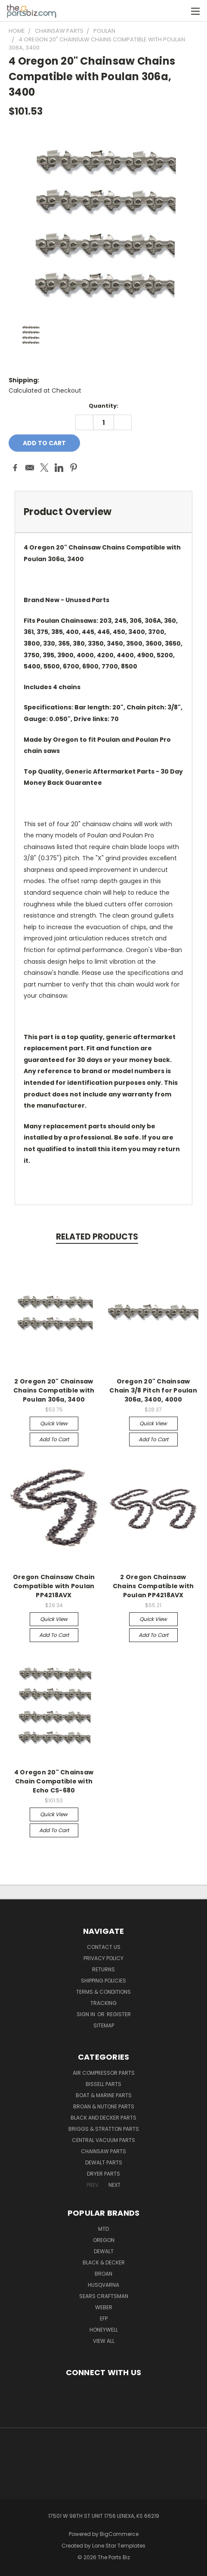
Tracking (103, 2003)
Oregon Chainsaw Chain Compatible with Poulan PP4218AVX (54, 1586)
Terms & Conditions (103, 1991)
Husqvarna (103, 2285)
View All (103, 2341)
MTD (103, 2229)
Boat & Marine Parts (104, 2095)
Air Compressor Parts (104, 2072)
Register (119, 2014)
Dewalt (104, 2251)
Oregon (103, 2240)
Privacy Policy (103, 1958)
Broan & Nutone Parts (103, 2106)
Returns (103, 1969)
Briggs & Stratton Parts (103, 2129)
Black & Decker (104, 2262)
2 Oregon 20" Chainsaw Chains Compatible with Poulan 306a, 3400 (54, 1390)
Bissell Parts (103, 2084)
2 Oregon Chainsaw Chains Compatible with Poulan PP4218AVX (153, 1586)
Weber (103, 2307)
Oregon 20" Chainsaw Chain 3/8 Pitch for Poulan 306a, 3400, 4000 (153, 1390)
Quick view (54, 1423)
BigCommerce (119, 2534)
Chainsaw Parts (103, 2151)
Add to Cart (54, 1439)
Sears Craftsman (103, 2296)
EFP (104, 2318)
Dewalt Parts (103, 2162)
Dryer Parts (103, 2173)
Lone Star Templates (118, 2545)
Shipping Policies (103, 1980)
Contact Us (103, 1947)
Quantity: (103, 406)
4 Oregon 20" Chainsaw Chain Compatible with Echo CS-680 (53, 1781)
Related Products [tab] (97, 1237)
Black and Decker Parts (103, 2117)
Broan (103, 2273)
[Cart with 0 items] (177, 11)
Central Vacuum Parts (103, 2140)
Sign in (86, 2014)
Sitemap (103, 2025)
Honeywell (104, 2329)
